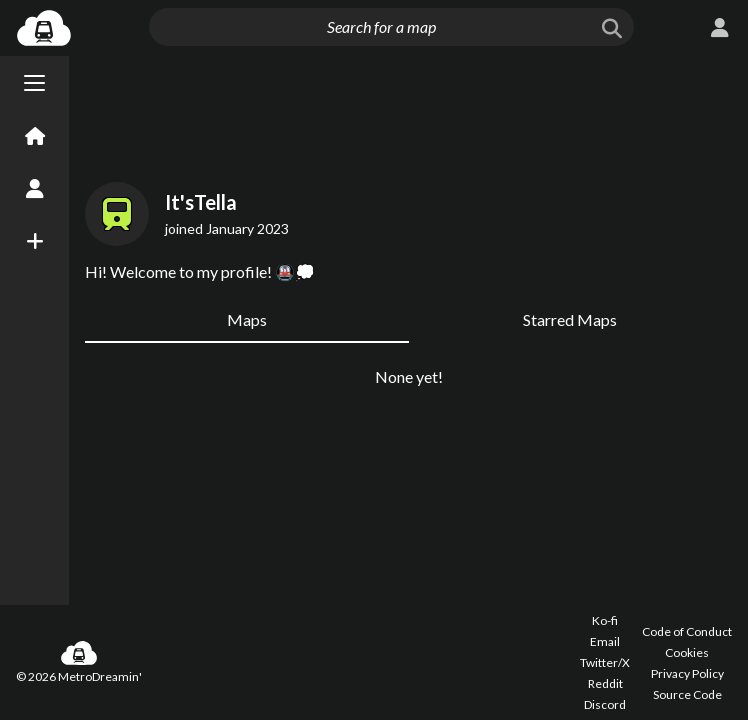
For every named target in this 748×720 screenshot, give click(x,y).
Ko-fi (605, 620)
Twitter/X (605, 662)
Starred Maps (570, 319)
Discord (605, 704)
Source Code (687, 694)
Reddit (605, 683)
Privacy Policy (687, 673)
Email (605, 641)
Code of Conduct (687, 631)
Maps (247, 319)
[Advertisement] (408, 115)
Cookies (687, 652)
